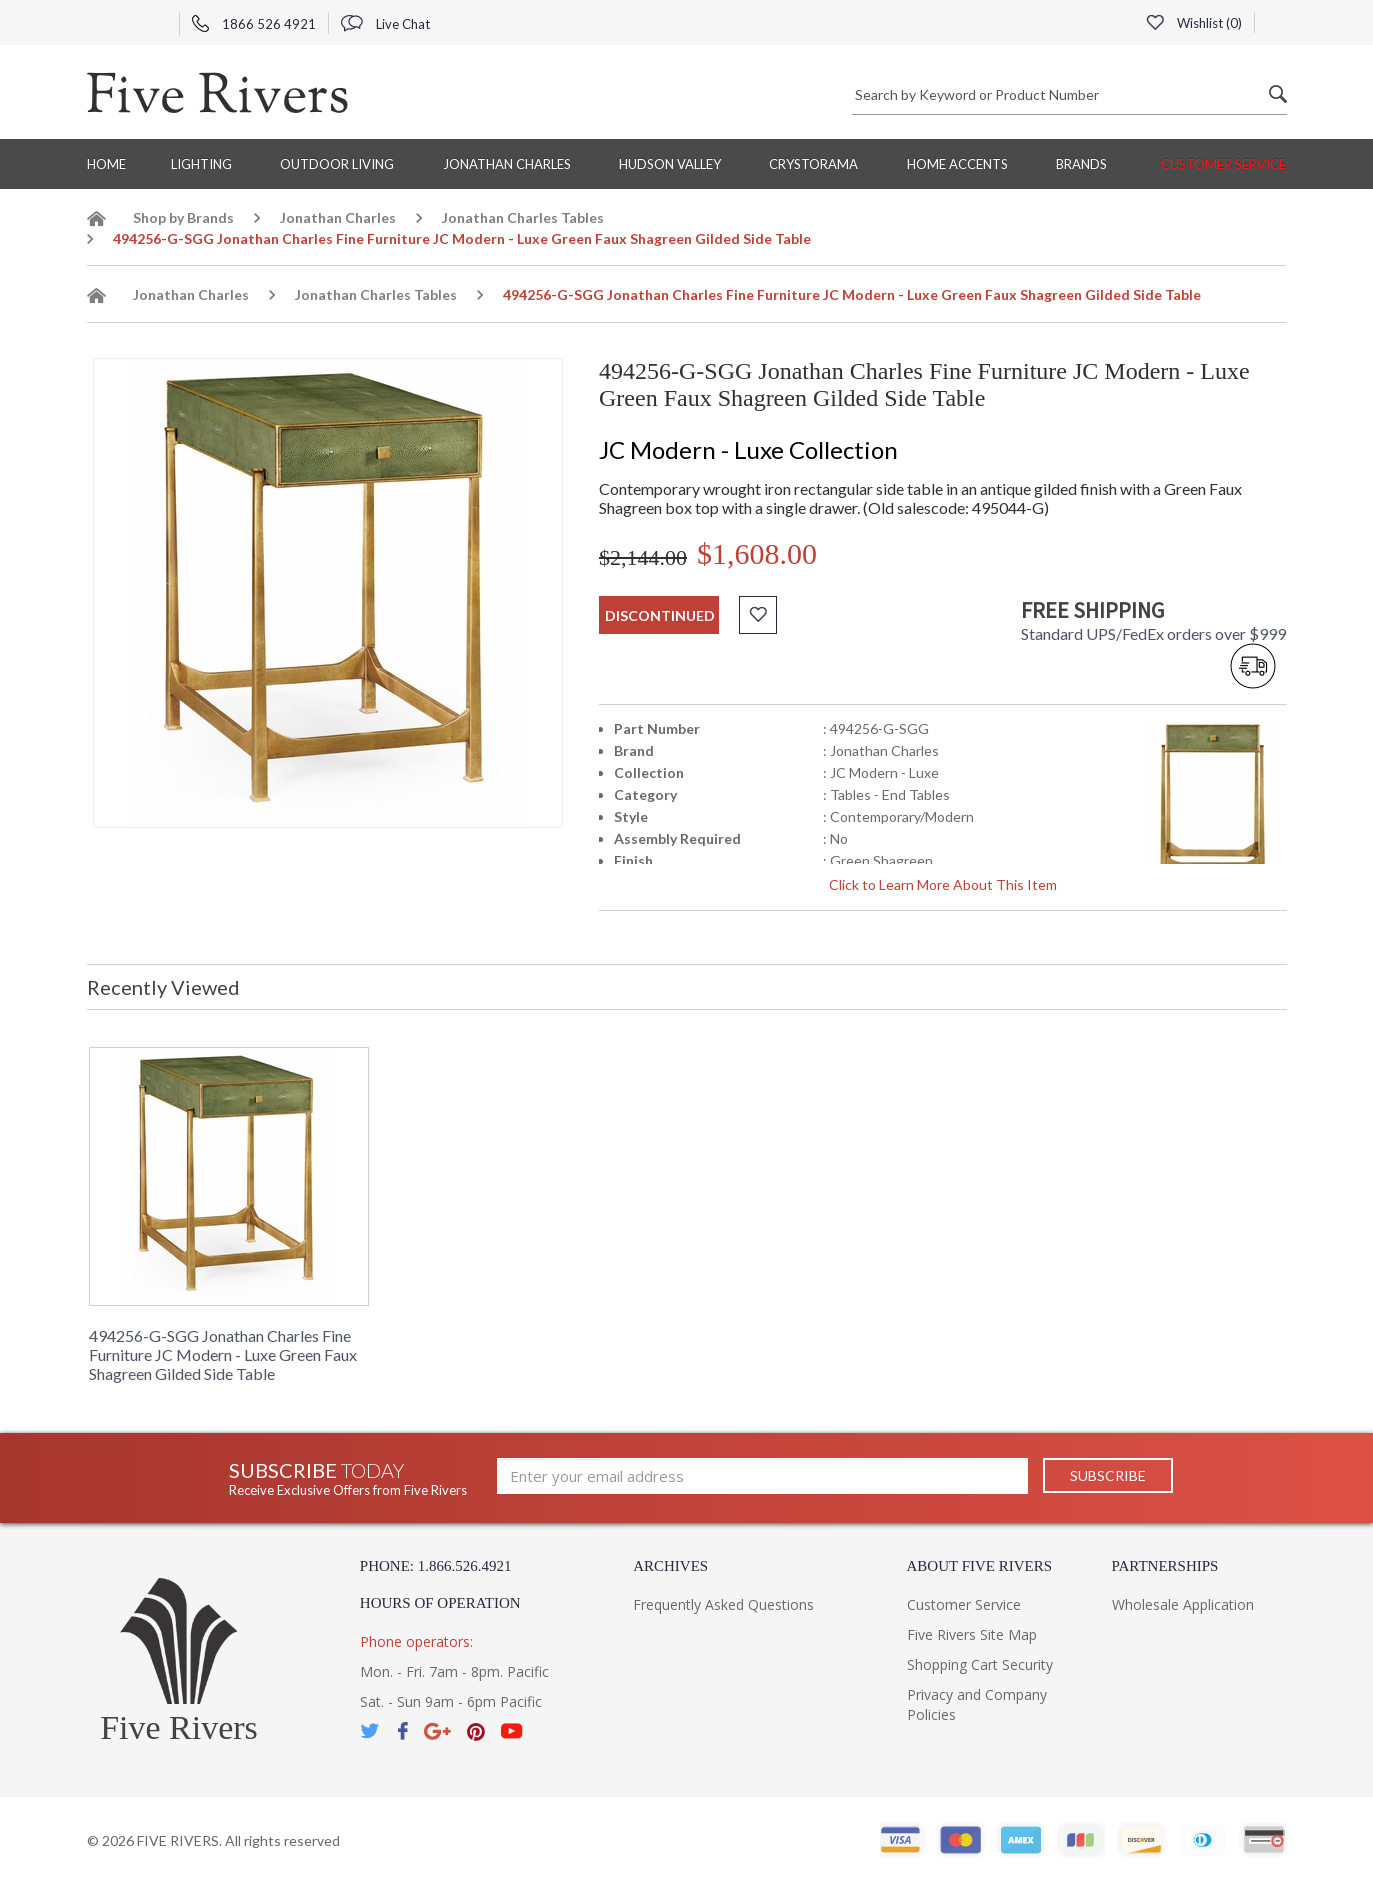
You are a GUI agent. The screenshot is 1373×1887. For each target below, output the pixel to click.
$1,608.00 (757, 553)
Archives (670, 1566)
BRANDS (1081, 164)
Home (106, 164)
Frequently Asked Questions (723, 1604)
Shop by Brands (183, 217)
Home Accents (957, 164)
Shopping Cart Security (980, 1664)
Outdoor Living (337, 164)
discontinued (660, 615)
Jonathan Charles (507, 164)
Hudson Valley (670, 164)
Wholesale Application (1183, 1604)
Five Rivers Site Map (972, 1634)
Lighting (201, 164)
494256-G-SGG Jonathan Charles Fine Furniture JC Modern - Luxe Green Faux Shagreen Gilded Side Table (223, 1354)
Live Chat (385, 24)
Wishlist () (1194, 23)
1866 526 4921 (254, 24)
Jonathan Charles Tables (523, 217)
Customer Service (1223, 164)
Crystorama (813, 164)
